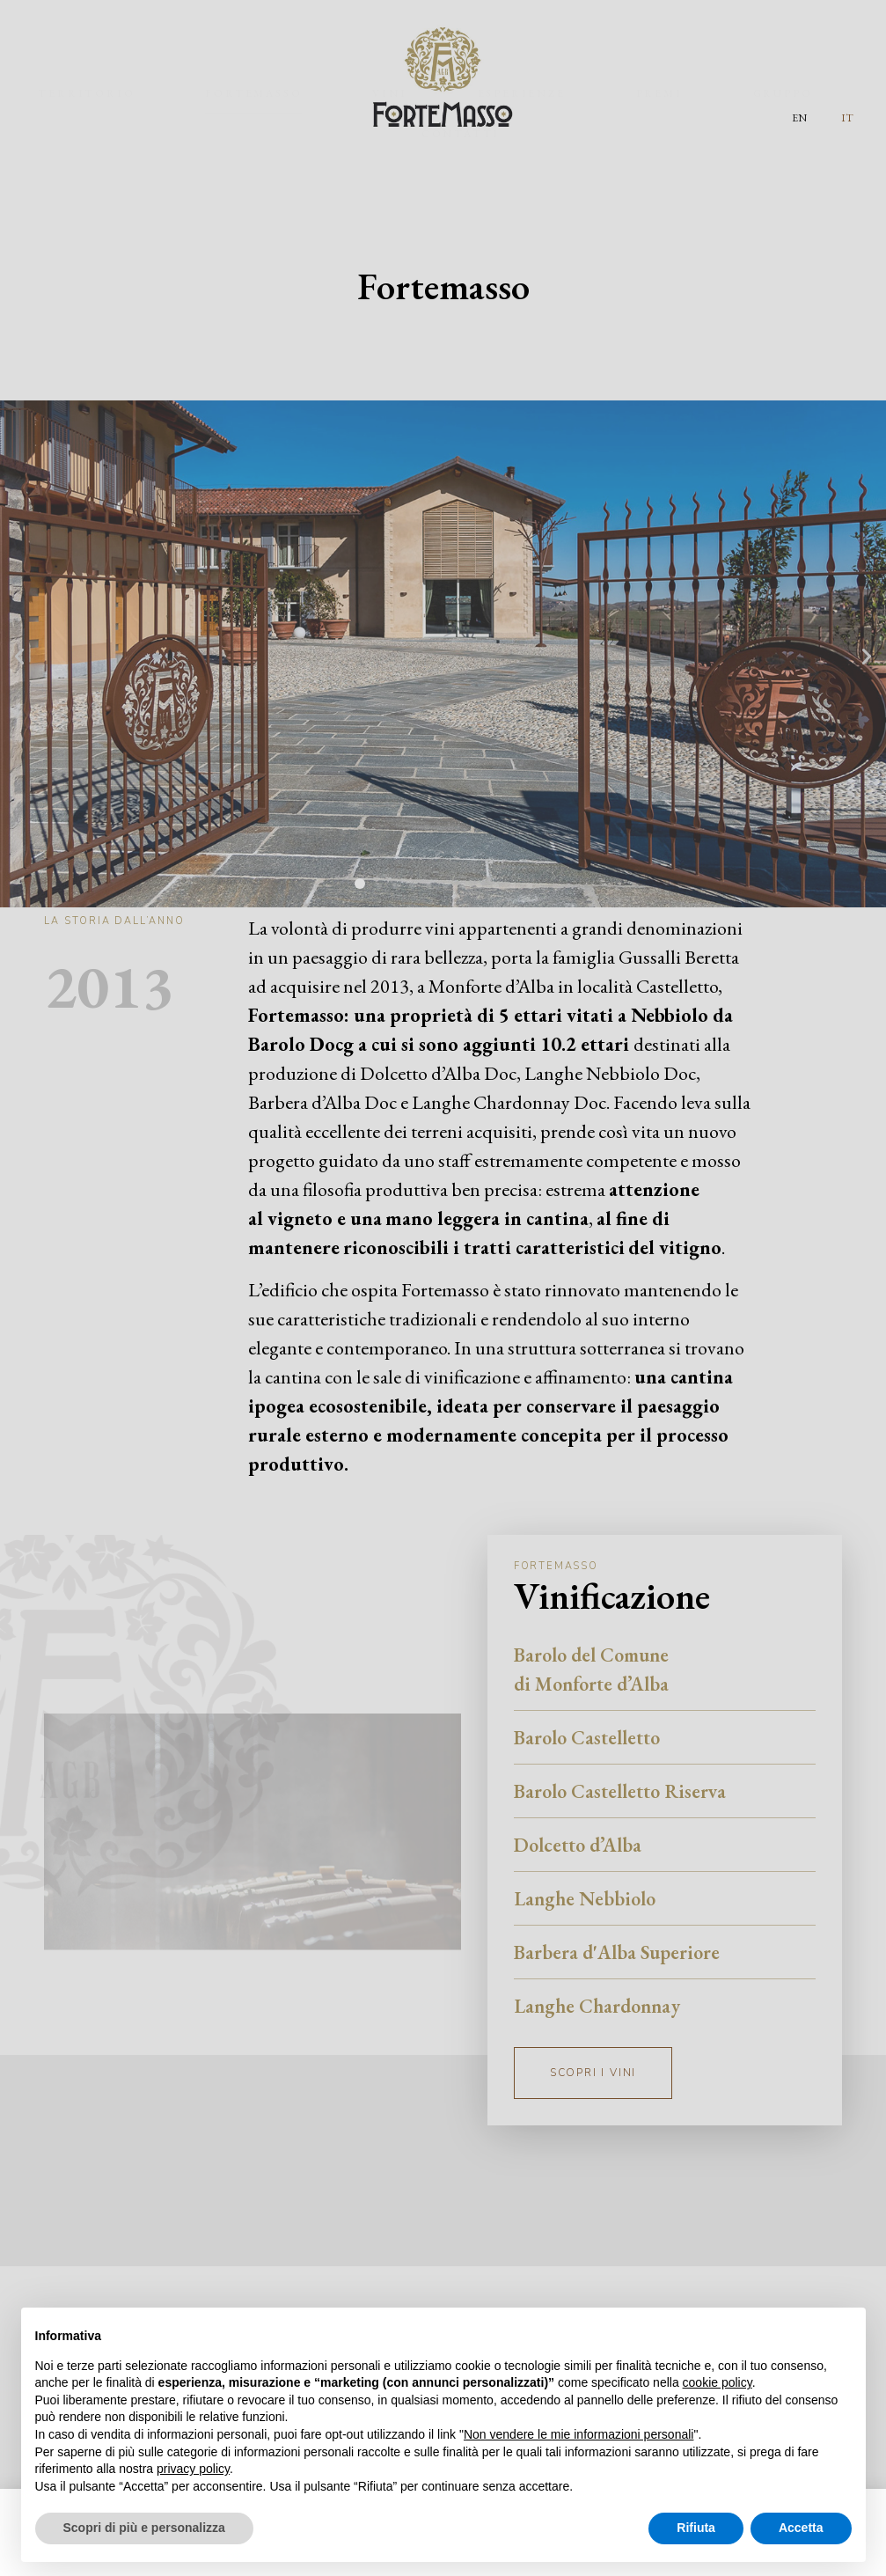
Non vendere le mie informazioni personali (578, 2434)
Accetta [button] (801, 2528)
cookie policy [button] (717, 2382)
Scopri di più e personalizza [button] (144, 2528)
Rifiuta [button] (696, 2528)
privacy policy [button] (193, 2469)
